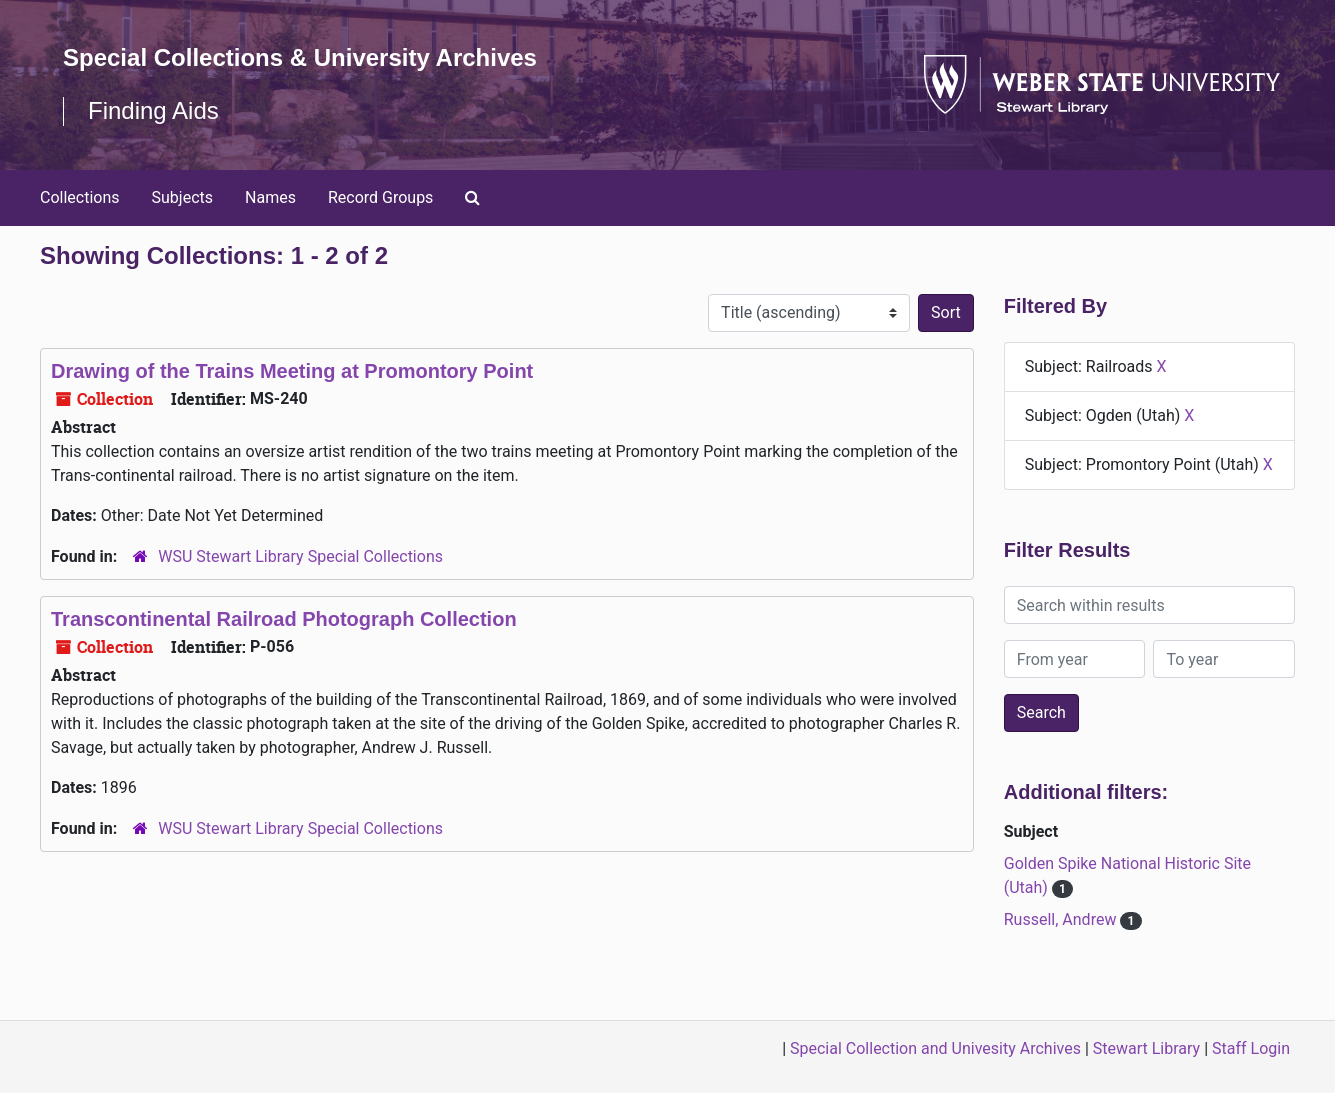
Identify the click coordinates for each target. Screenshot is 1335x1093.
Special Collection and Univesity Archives (935, 1048)
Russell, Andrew (1062, 919)
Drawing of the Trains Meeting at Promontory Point (292, 371)
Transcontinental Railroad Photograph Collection (284, 619)
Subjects (182, 197)
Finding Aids (153, 110)
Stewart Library (1146, 1048)
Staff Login (1251, 1048)
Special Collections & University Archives (300, 57)
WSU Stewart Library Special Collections (300, 556)
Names (270, 197)
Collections (80, 197)
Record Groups (380, 197)
